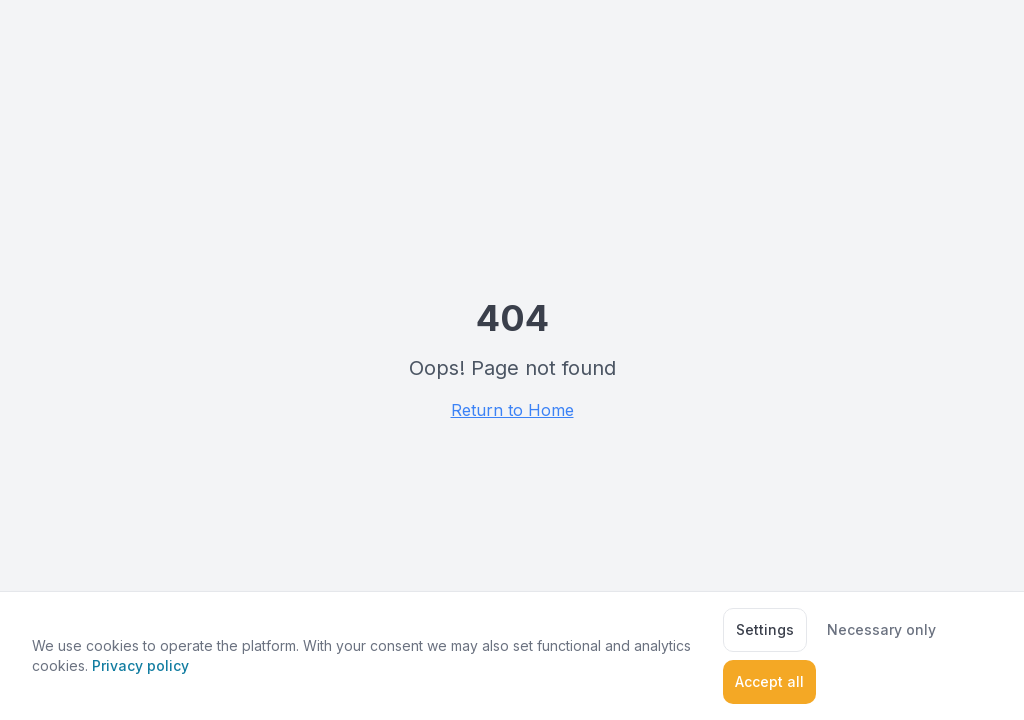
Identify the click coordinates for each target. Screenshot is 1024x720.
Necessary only (881, 629)
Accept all (769, 681)
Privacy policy (140, 665)
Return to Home (512, 410)
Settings (765, 629)
